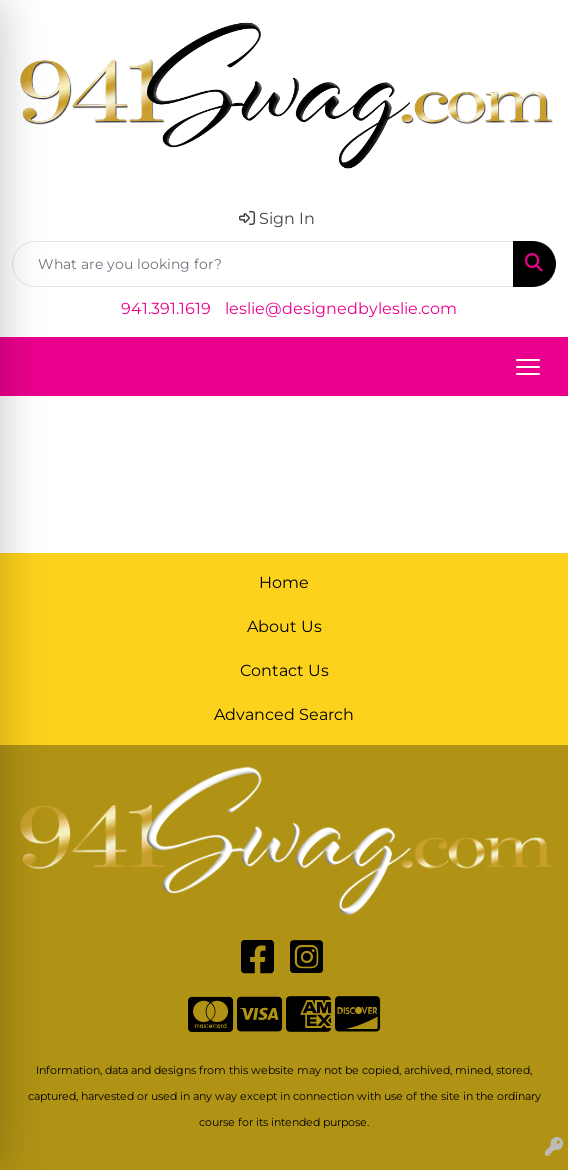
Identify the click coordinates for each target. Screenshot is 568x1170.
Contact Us (284, 670)
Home (284, 582)
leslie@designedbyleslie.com (341, 308)
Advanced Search (284, 714)
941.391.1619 (166, 308)
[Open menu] (528, 367)
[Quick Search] (263, 264)
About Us (284, 626)
